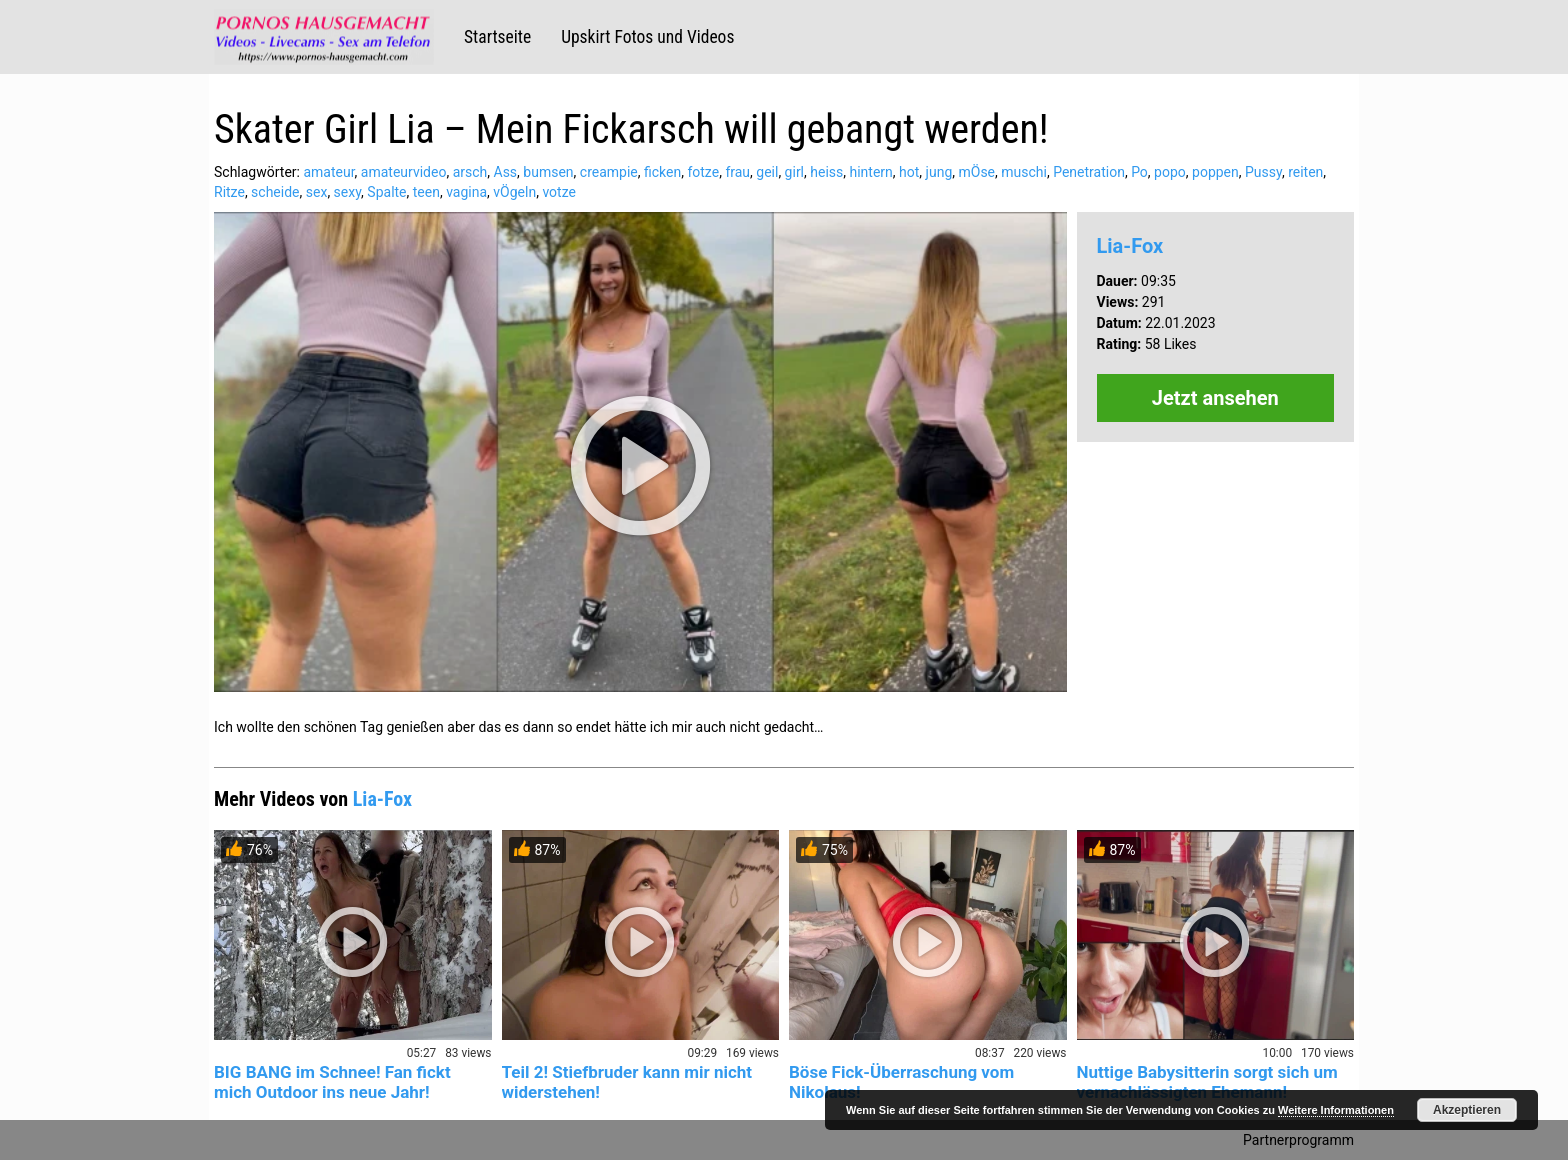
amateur (328, 172)
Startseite (497, 37)
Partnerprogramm (1298, 1140)
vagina (466, 192)
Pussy (1263, 172)
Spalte (386, 192)
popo (1170, 172)
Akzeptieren (1467, 1110)
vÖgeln (514, 192)
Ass (506, 172)
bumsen (548, 172)
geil (767, 172)
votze (559, 192)
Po (1139, 172)
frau (737, 172)
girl (794, 172)
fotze (703, 172)
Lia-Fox (1130, 246)
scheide (275, 192)
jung (939, 172)
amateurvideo (404, 172)
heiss (826, 172)
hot (909, 172)
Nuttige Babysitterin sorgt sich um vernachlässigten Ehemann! (1207, 1082)
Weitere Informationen (1336, 1110)
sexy (348, 192)
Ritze (229, 192)
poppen (1215, 172)
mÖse (976, 172)
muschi (1024, 172)
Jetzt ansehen (1215, 398)
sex (317, 192)
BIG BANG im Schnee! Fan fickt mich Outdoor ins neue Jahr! (332, 1082)
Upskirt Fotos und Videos (647, 37)
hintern (871, 172)
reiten (1305, 172)
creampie (609, 172)
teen (426, 192)
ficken (662, 172)
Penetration (1089, 172)
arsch (470, 172)
